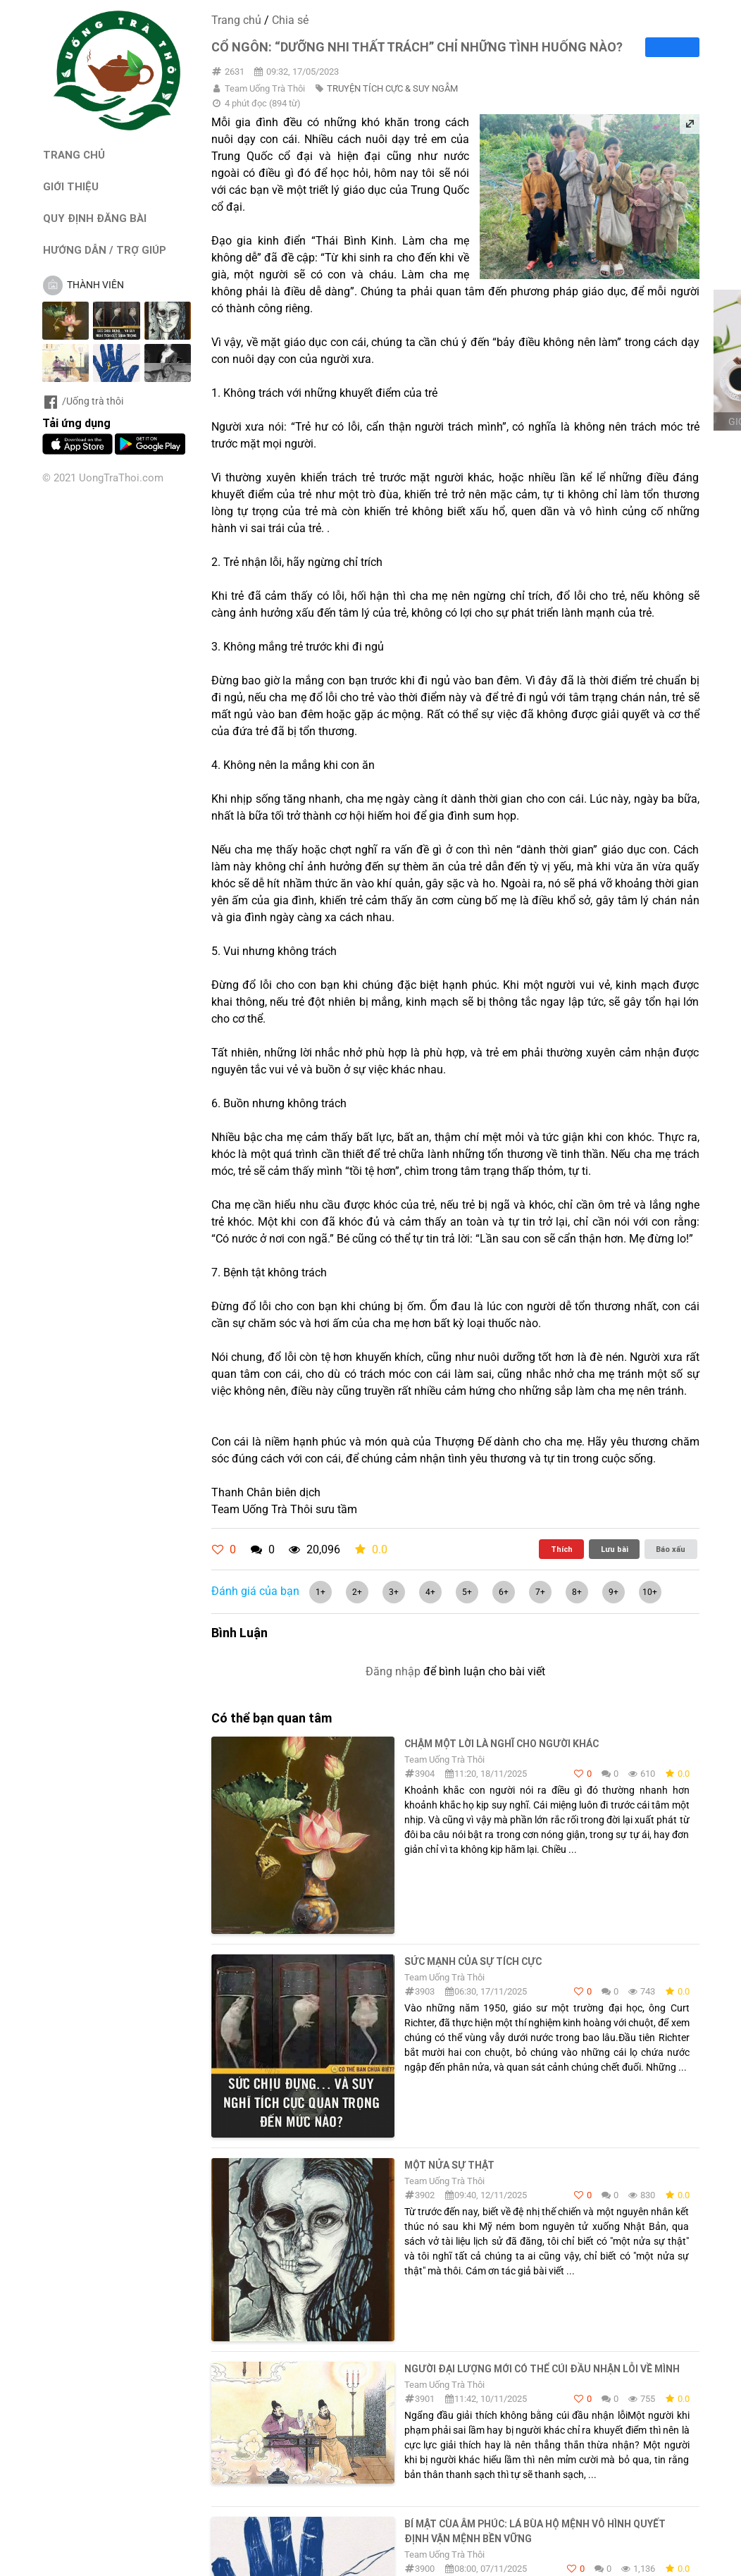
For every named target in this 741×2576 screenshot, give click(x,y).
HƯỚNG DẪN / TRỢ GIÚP (104, 250)
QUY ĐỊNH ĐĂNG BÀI (95, 218)
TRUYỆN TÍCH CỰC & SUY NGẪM (392, 88)
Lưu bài (614, 1549)
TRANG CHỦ (74, 154)
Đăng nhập (393, 1671)
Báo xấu (670, 1549)
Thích (562, 1549)
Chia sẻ (290, 20)
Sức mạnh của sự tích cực (473, 1961)
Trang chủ (236, 20)
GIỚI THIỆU (71, 186)
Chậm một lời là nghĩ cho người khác (501, 1743)
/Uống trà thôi (82, 401)
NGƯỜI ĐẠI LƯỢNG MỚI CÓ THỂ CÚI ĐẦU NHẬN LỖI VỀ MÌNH (542, 2368)
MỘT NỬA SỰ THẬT (449, 2165)
